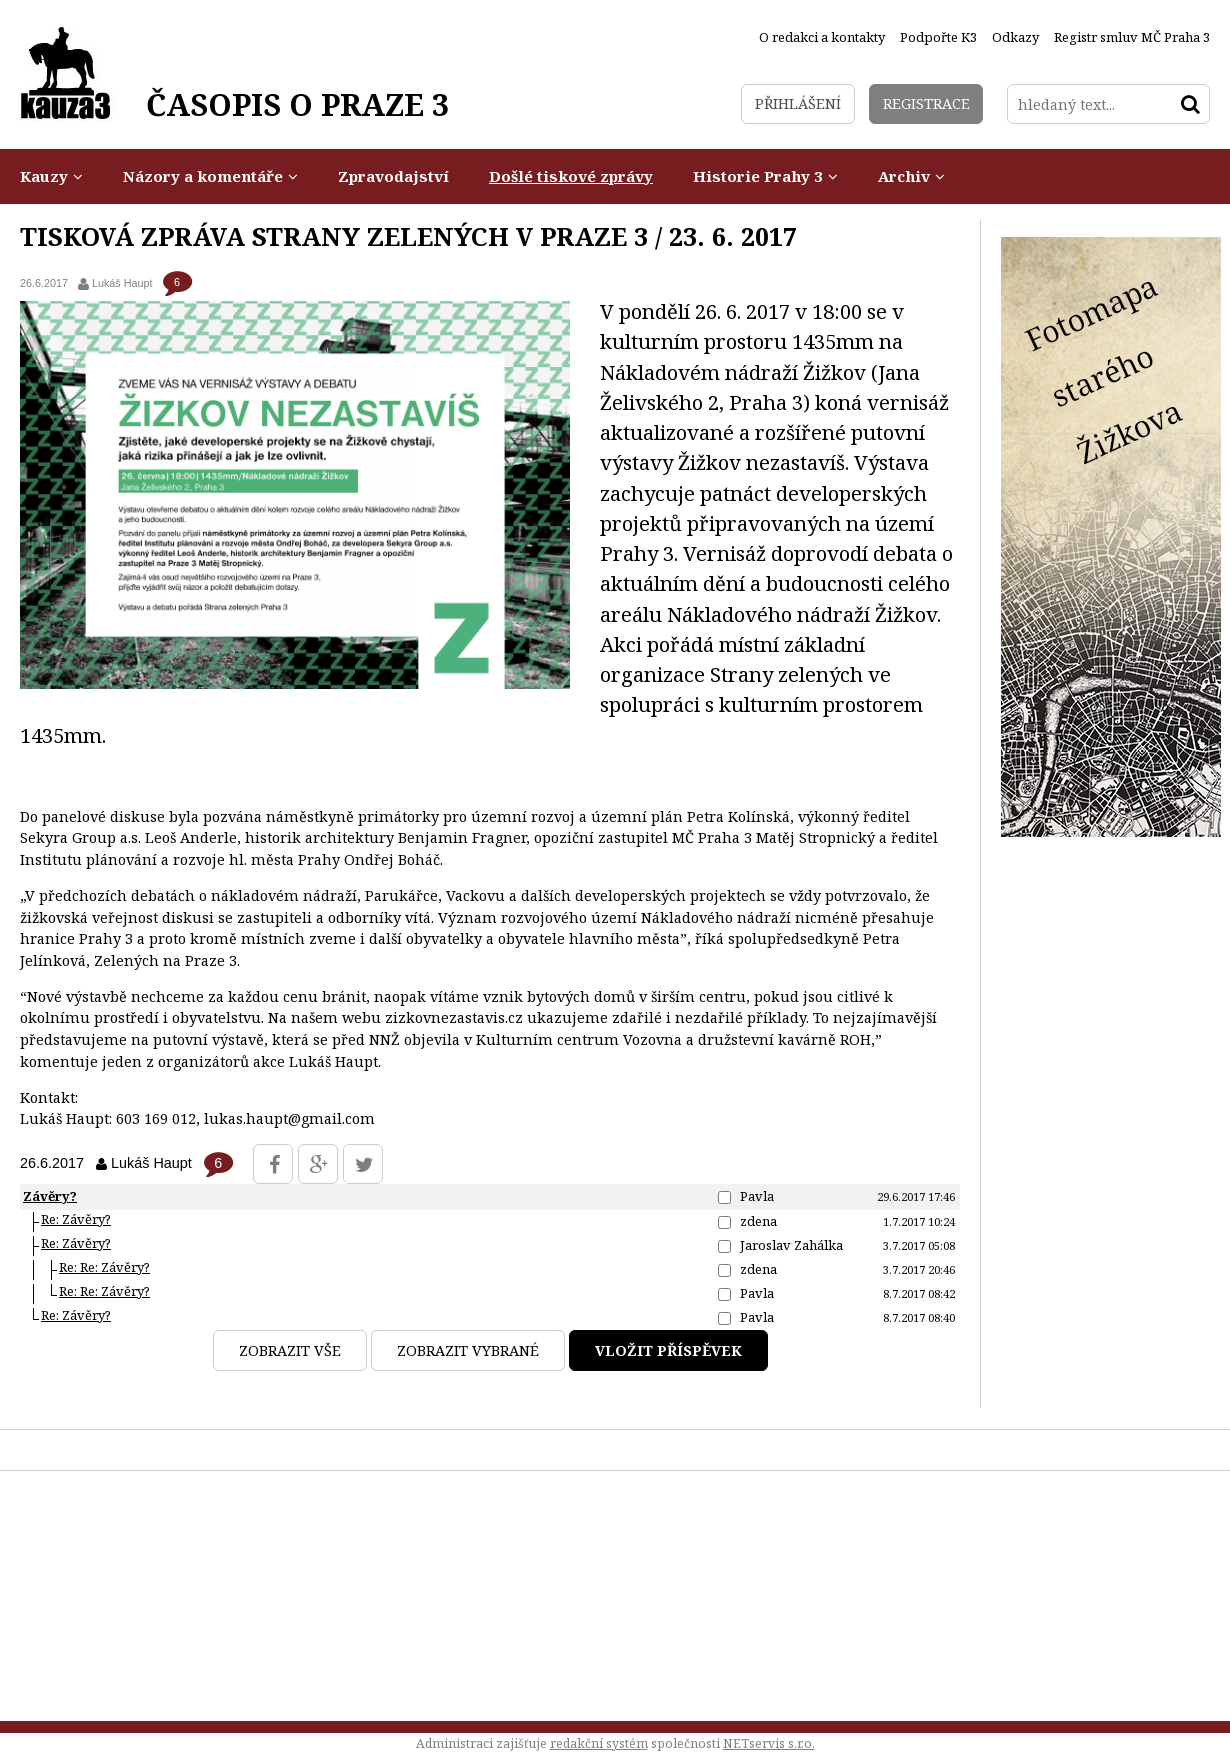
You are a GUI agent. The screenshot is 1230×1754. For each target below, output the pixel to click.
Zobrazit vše (290, 1350)
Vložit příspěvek (668, 1350)
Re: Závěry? (76, 1219)
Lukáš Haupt (122, 283)
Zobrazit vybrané (468, 1350)
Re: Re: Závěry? (104, 1267)
